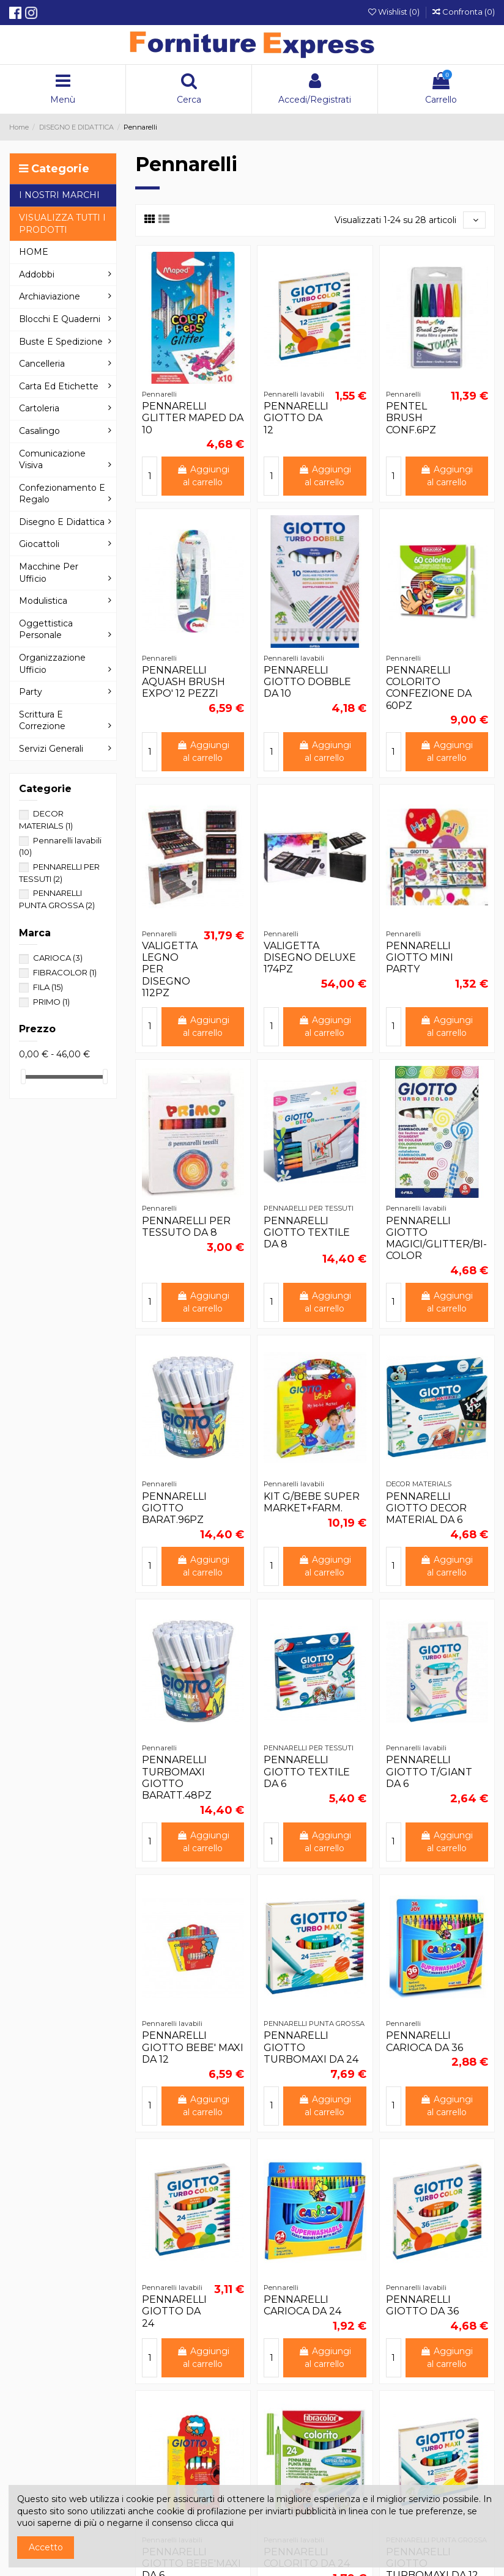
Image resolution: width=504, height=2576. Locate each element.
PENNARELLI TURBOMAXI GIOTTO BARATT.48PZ (177, 1777)
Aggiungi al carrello (203, 476)
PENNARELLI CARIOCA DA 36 (424, 2041)
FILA (48, 987)
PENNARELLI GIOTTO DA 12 (296, 417)
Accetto (46, 2547)
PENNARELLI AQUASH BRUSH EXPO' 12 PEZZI (183, 681)
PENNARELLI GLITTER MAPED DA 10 (192, 417)
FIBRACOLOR (65, 972)
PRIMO (51, 1002)
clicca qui (214, 2522)
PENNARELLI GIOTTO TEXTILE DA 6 (307, 1771)
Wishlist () (394, 12)
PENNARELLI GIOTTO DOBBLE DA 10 (307, 681)
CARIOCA (58, 958)
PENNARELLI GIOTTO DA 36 (422, 2305)
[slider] (23, 1076)
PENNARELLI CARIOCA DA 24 (302, 2305)
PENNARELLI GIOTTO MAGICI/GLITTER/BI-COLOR (436, 1238)
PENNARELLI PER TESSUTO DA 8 (186, 1226)
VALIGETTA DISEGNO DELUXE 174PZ (310, 957)
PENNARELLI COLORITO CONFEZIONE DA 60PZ (429, 687)
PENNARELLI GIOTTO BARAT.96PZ (174, 1508)
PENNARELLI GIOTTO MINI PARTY (419, 957)
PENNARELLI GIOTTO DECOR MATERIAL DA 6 (426, 1508)
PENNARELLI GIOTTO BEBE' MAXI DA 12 (192, 2047)
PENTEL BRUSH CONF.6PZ (411, 417)
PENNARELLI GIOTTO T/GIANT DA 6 (429, 1771)
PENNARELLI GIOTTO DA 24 (174, 2311)
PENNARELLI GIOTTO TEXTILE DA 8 (307, 1232)
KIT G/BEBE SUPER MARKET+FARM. (312, 1502)
